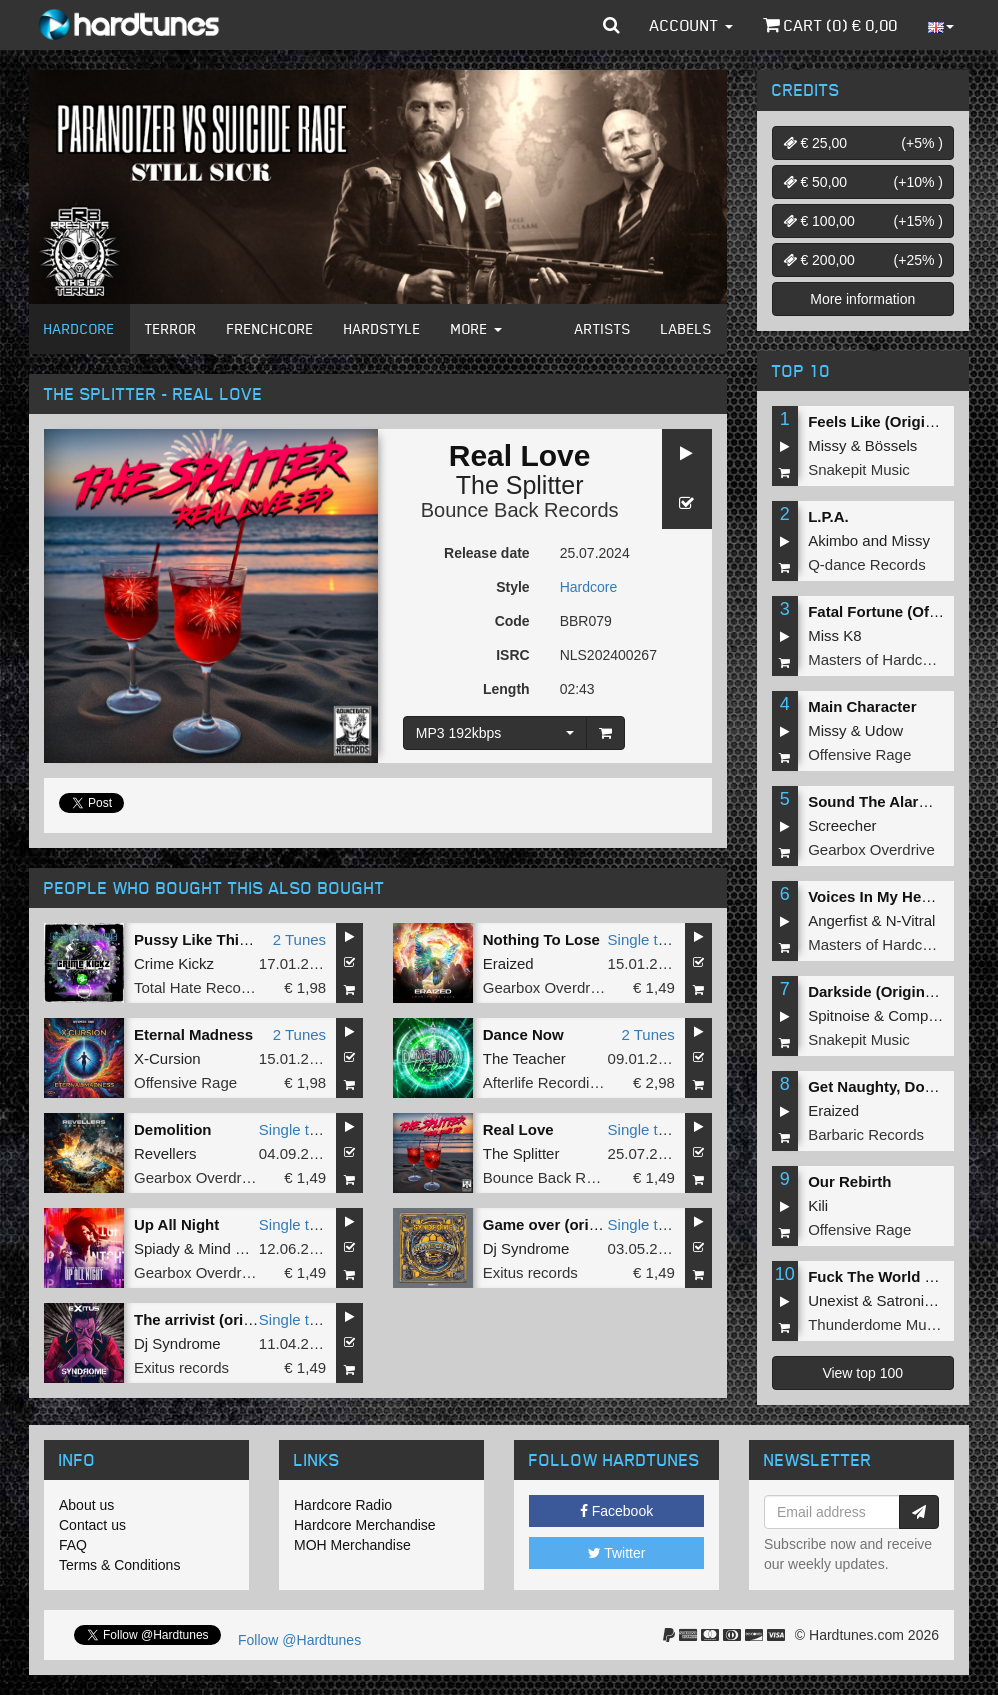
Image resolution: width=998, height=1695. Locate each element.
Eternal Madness (193, 1034)
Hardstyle (382, 328)
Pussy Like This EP (203, 939)
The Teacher (524, 1058)
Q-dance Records (867, 564)
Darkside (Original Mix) (889, 991)
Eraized (508, 963)
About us (86, 1505)
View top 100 (862, 1373)
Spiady (157, 1248)
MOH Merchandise (352, 1545)
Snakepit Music (859, 469)
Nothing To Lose (541, 939)
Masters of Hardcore (876, 659)
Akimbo (833, 540)
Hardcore (79, 328)
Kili (818, 1205)
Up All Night (176, 1224)
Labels (686, 328)
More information (862, 299)
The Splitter (520, 485)
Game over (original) (556, 1224)
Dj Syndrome (526, 1248)
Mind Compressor (257, 1248)
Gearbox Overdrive (546, 987)
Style (512, 587)
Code (512, 621)
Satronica (908, 1300)
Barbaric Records (866, 1134)
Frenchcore (270, 328)
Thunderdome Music (876, 1324)
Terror (171, 328)
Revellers (165, 1153)
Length (506, 689)
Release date (487, 553)
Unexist (833, 1300)
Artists (603, 328)
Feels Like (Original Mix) (894, 421)
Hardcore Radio (343, 1505)
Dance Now (523, 1034)
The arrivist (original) (208, 1319)
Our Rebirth (849, 1181)
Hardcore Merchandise (365, 1525)
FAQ (73, 1545)
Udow (884, 730)
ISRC (512, 655)
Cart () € (830, 25)
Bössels (891, 445)
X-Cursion (167, 1058)
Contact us (92, 1525)
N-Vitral (911, 920)
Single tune (645, 939)
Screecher (842, 825)
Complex (917, 1015)
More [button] (476, 328)
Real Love (518, 1129)
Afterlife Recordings (548, 1082)
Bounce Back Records (520, 510)
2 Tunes (299, 939)
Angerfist (837, 920)
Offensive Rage (185, 1082)
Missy (827, 445)
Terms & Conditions (119, 1565)
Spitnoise (839, 1015)
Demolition (173, 1129)
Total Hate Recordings (208, 987)
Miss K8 (834, 635)
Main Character (862, 706)
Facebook (616, 1511)
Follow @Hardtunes (299, 1640)
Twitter (617, 1553)
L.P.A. (828, 516)
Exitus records (530, 1272)
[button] (611, 25)
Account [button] (691, 25)
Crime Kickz (174, 963)
